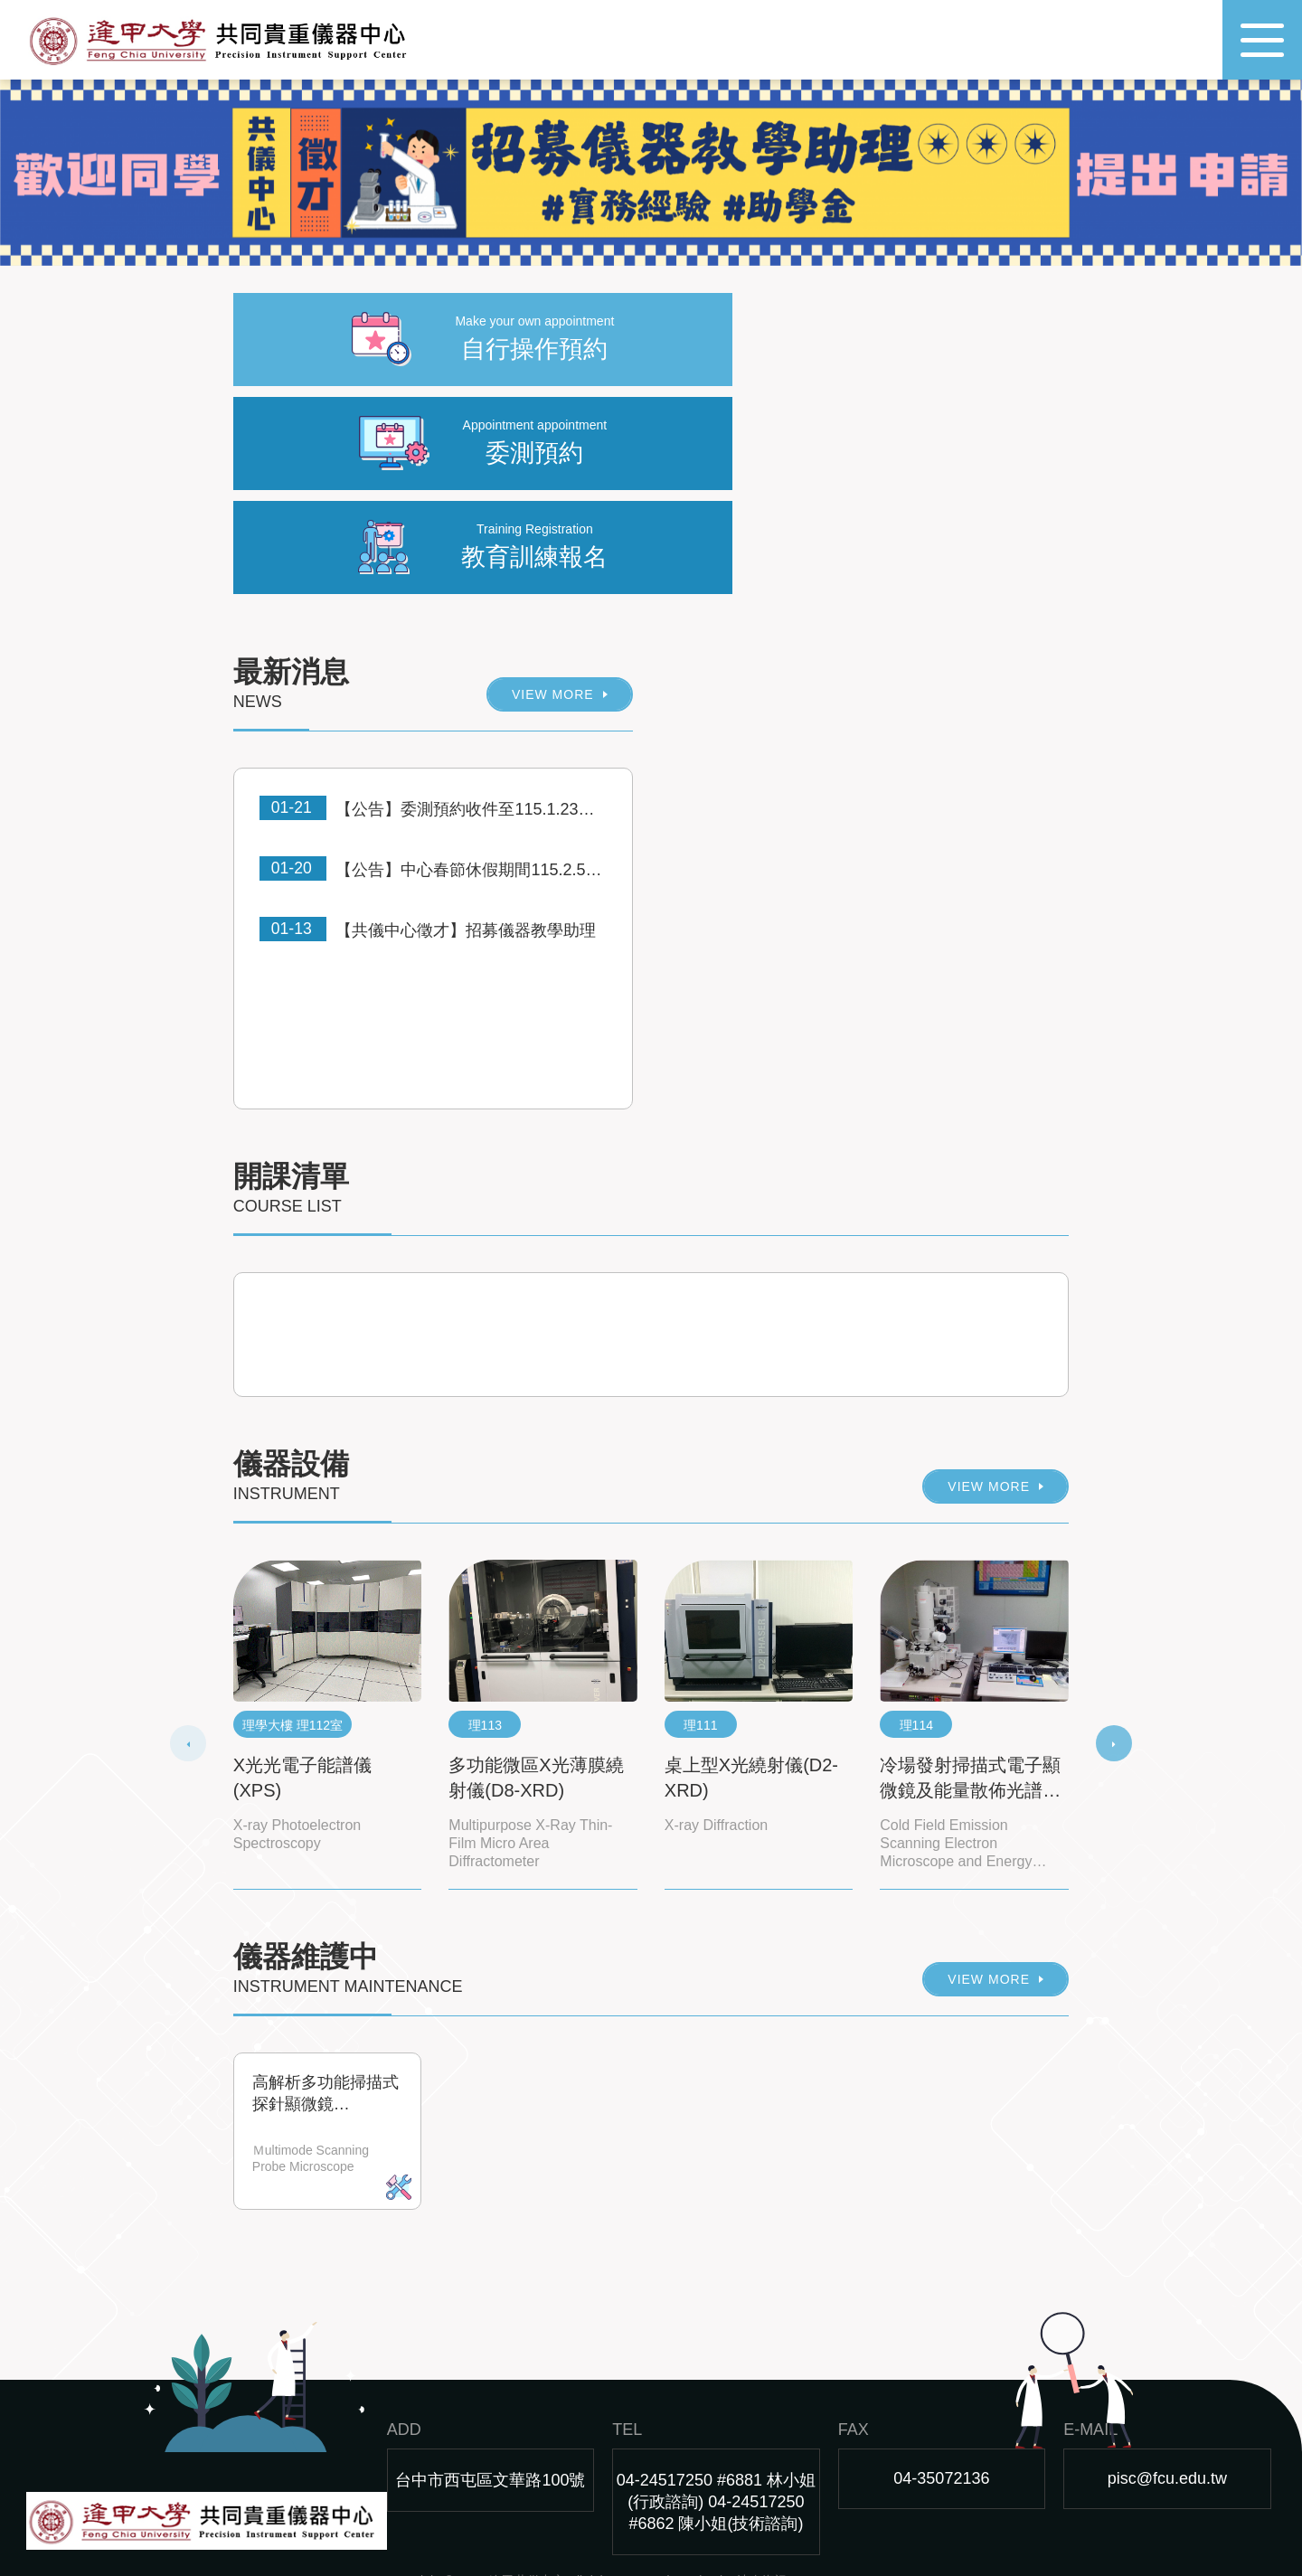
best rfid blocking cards (653, 2526)
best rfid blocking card (504, 2526)
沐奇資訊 (762, 2493)
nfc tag (408, 2526)
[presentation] (188, 1657)
